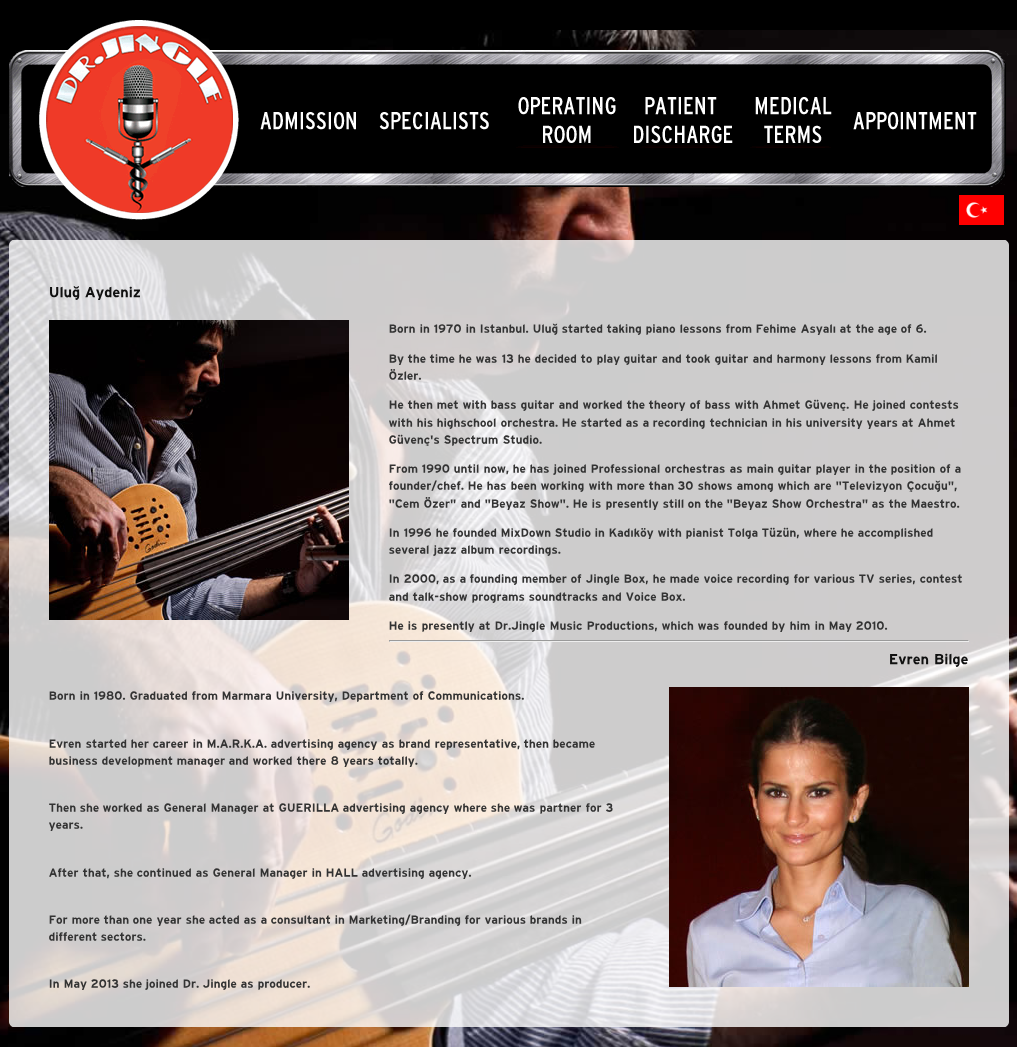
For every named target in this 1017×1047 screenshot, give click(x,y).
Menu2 (436, 120)
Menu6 (916, 120)
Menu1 (305, 120)
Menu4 (686, 120)
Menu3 (564, 120)
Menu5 (794, 120)
